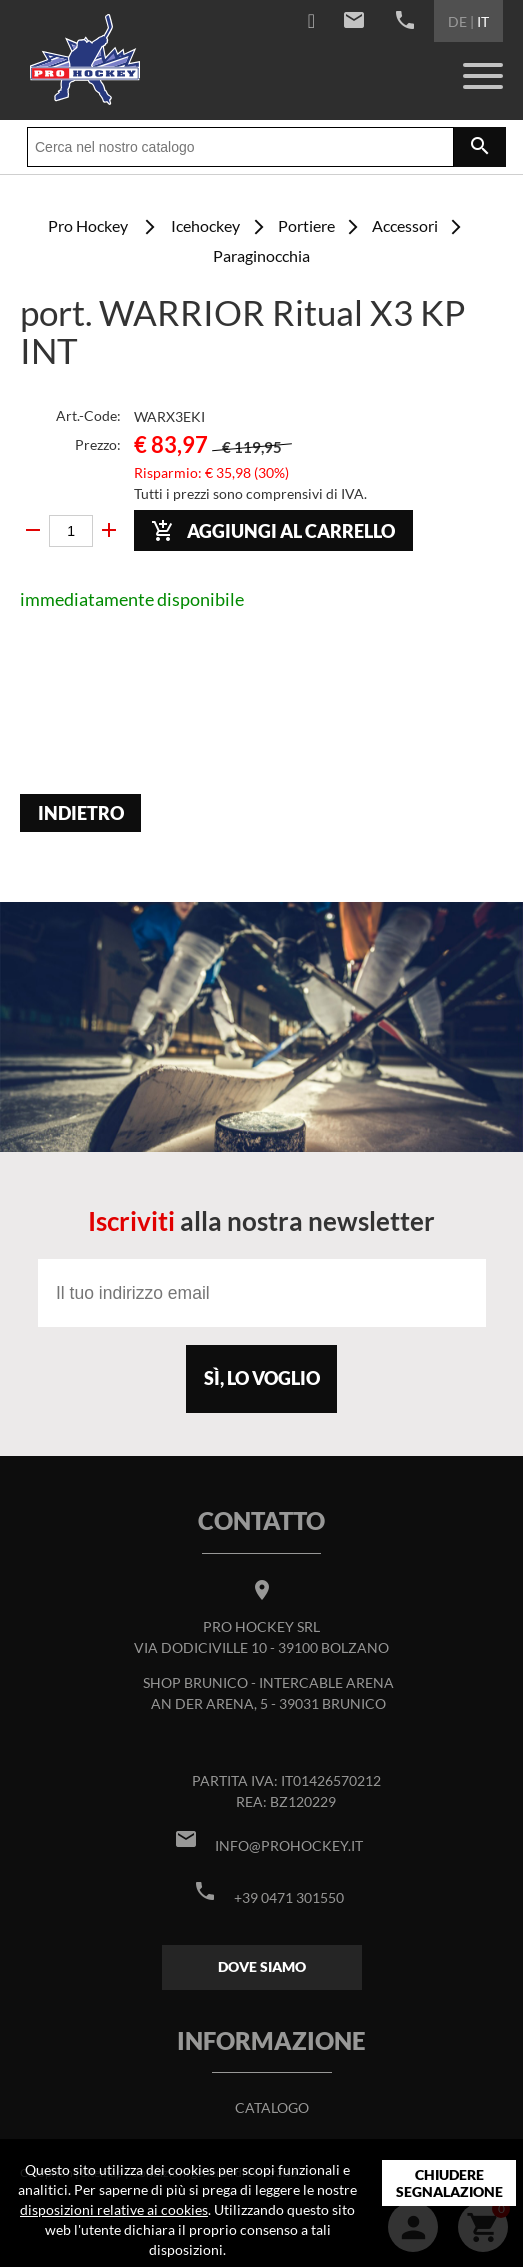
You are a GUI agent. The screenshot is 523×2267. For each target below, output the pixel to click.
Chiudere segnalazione (449, 2183)
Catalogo (272, 2107)
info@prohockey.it (289, 1845)
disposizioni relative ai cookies (114, 2209)
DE (457, 21)
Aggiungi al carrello (273, 531)
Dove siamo (262, 1966)
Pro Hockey (88, 225)
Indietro (81, 813)
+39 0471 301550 (289, 1897)
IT (483, 21)
